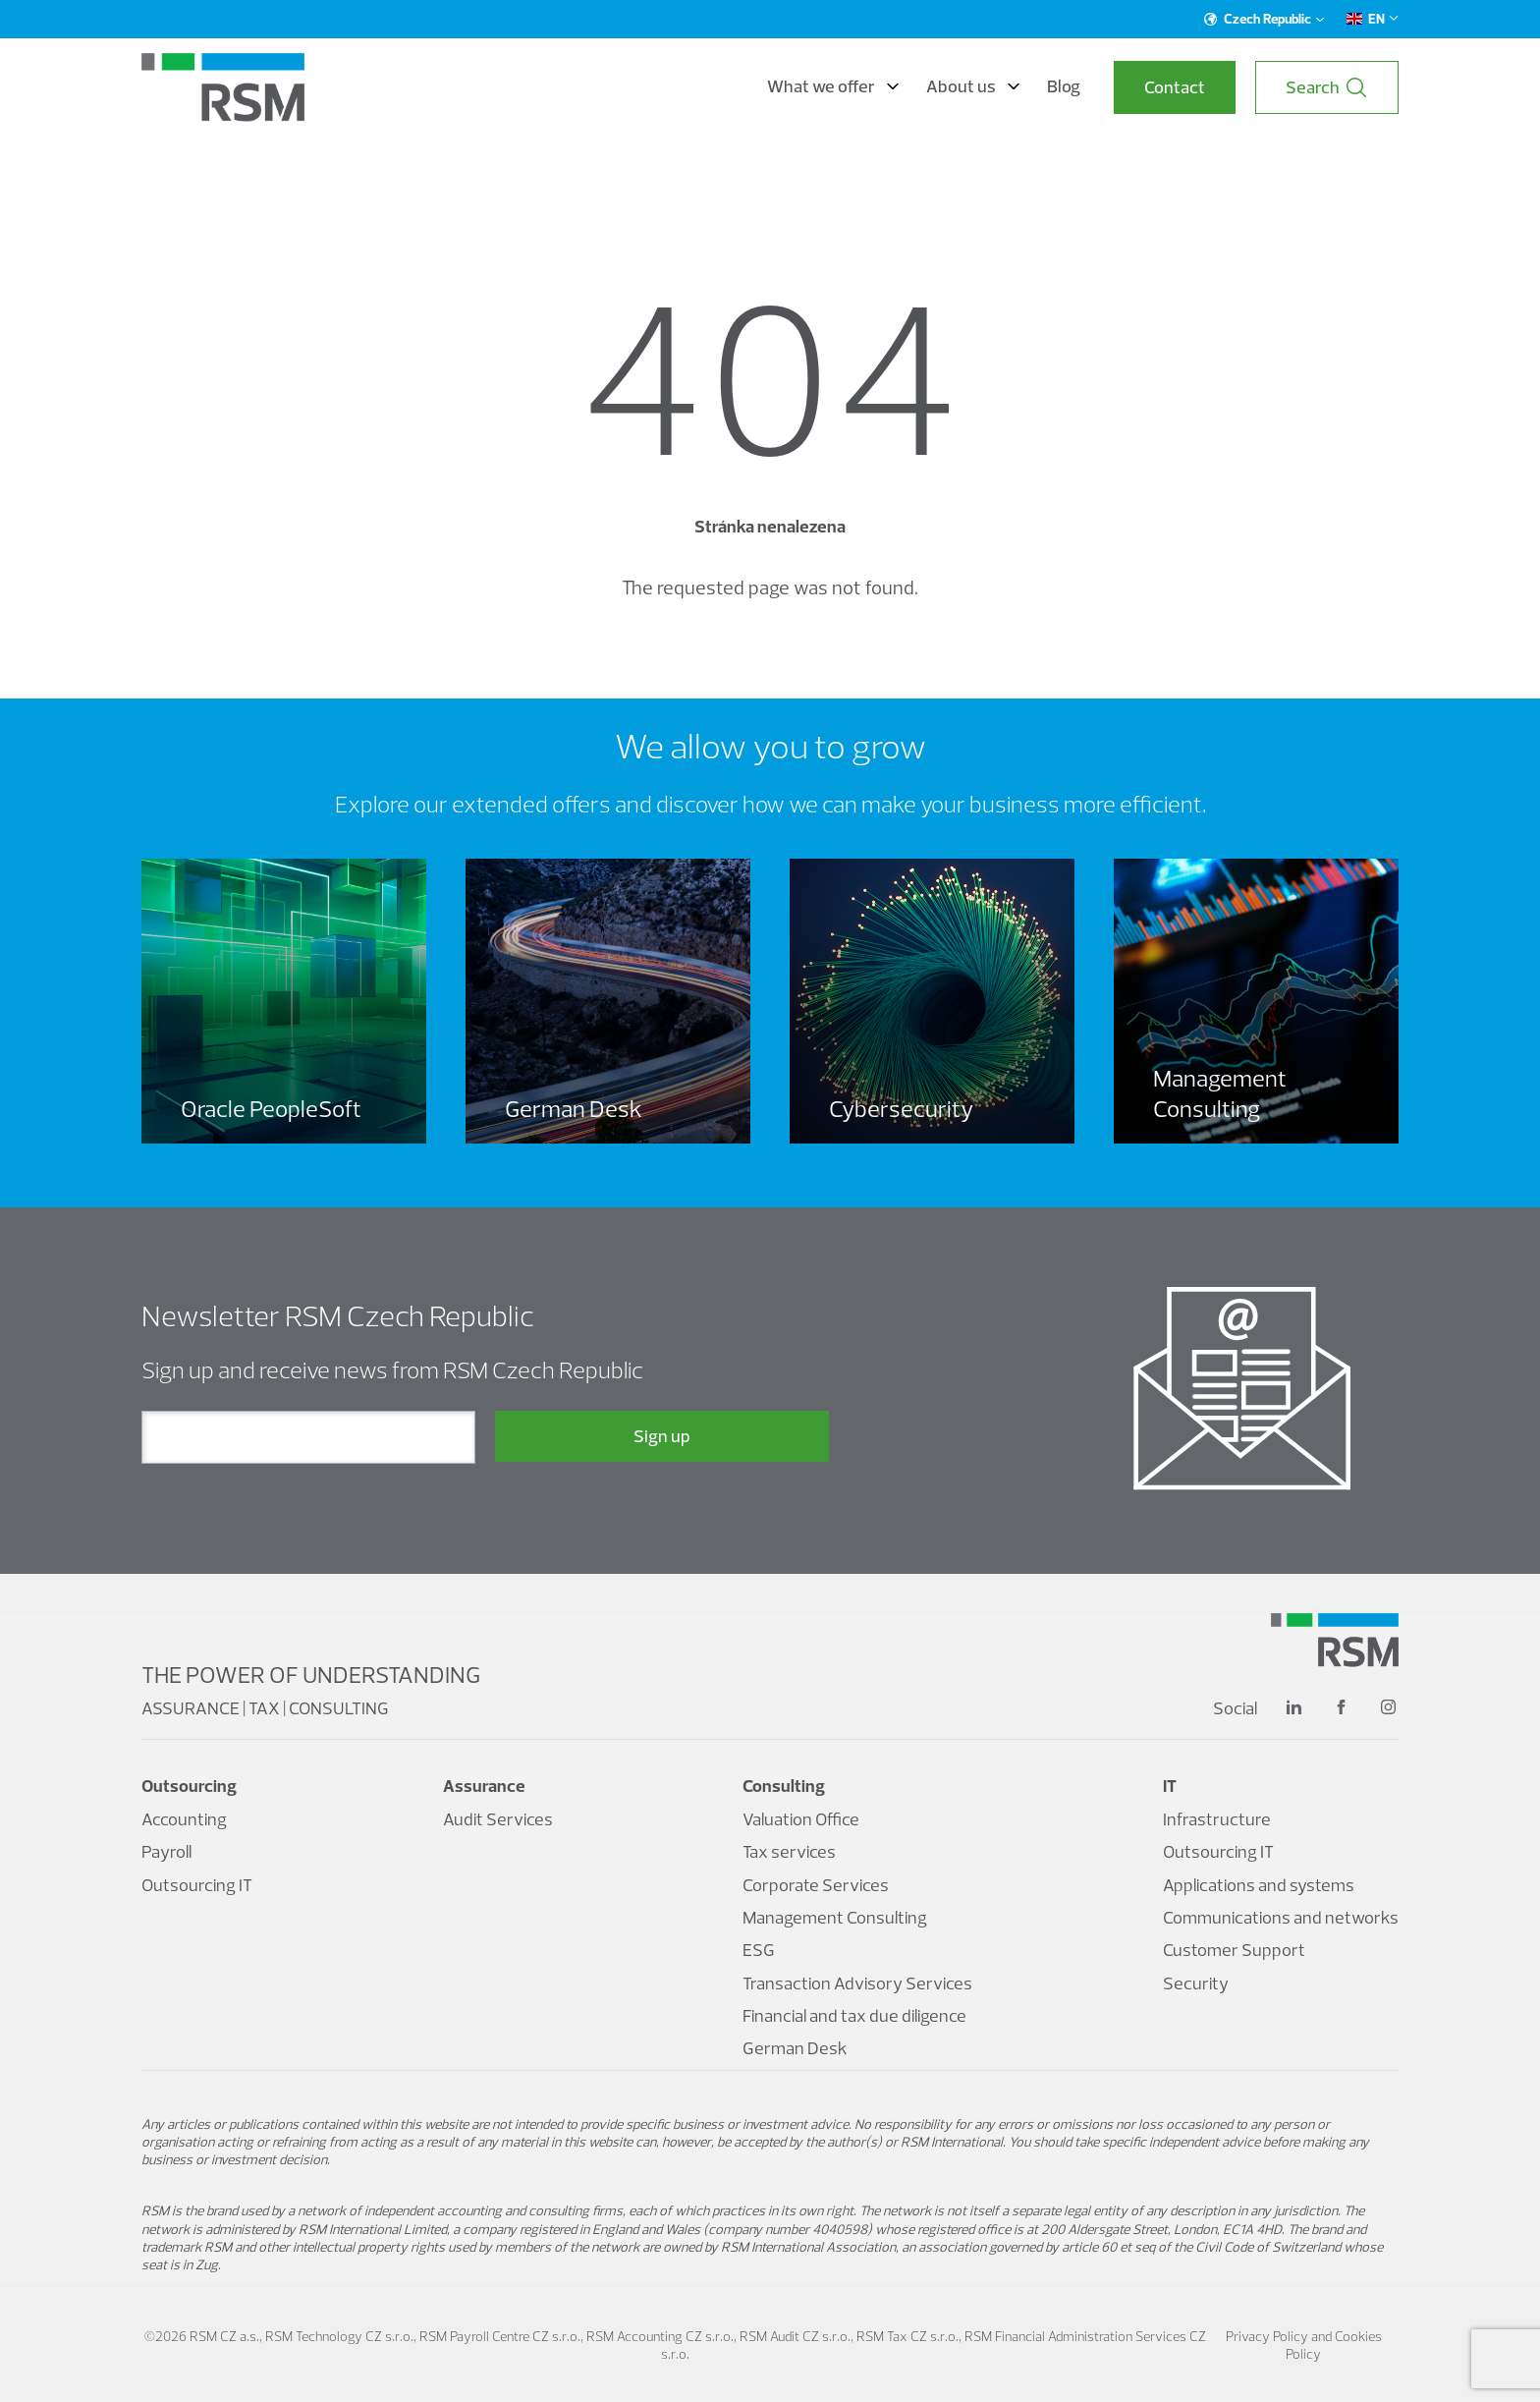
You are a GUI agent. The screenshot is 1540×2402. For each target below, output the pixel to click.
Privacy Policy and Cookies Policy (1304, 2345)
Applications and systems (1258, 1884)
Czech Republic (1264, 19)
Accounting (184, 1819)
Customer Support (1234, 1949)
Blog (1063, 86)
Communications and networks (1281, 1917)
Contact (1174, 87)
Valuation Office (800, 1819)
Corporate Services (815, 1884)
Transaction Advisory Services (857, 1983)
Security (1196, 1983)
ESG (758, 1949)
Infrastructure (1217, 1819)
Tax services (789, 1851)
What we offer (833, 86)
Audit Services (498, 1819)
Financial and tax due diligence (854, 2015)
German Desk (795, 2048)
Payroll (166, 1851)
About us (972, 86)
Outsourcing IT (196, 1884)
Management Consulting (834, 1917)
